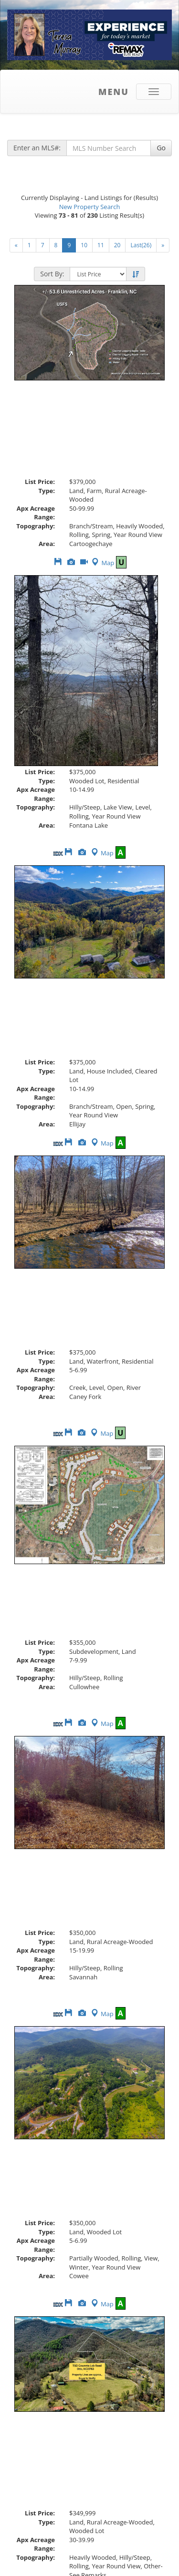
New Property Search (89, 206)
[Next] (16, 245)
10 (84, 245)
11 (100, 245)
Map (102, 562)
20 (117, 245)
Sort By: (52, 273)
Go (161, 147)
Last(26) (140, 245)
